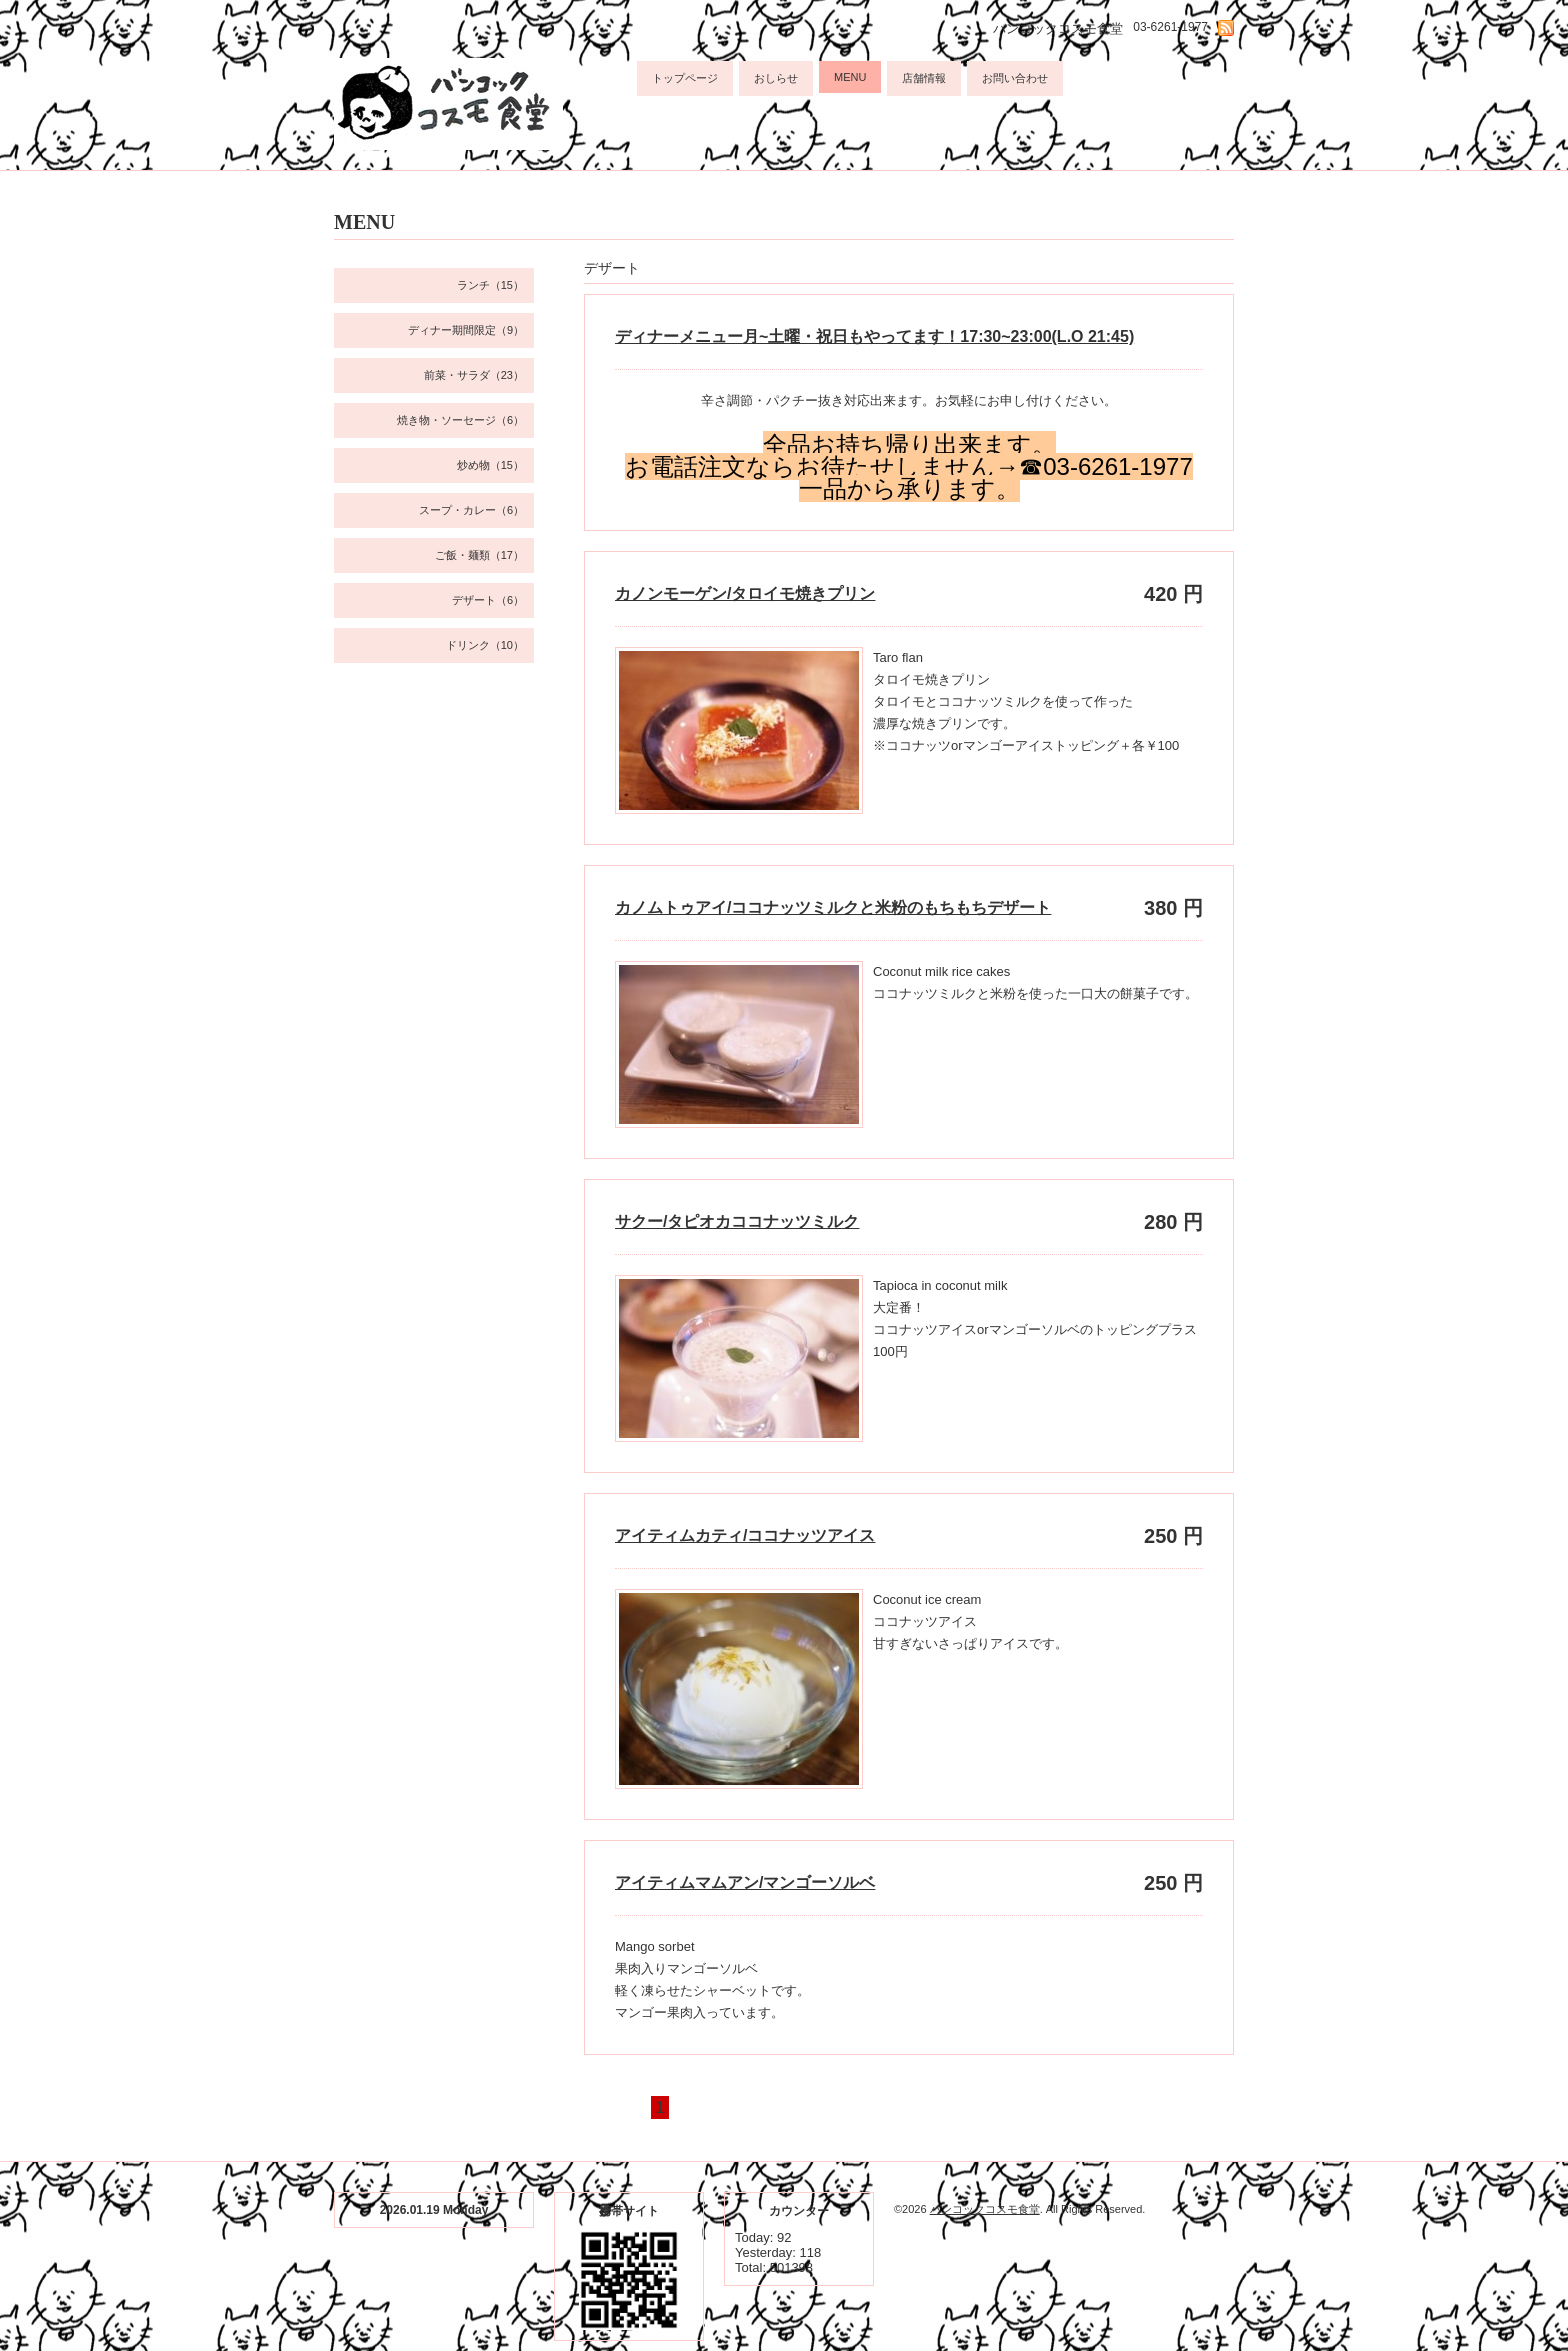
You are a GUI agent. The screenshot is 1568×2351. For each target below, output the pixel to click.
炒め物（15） (490, 465)
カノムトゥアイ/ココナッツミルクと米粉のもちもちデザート (833, 907)
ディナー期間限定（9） (466, 330)
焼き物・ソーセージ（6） (460, 420)
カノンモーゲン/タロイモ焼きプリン (745, 593)
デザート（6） (488, 600)
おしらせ (776, 78)
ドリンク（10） (485, 645)
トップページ (685, 78)
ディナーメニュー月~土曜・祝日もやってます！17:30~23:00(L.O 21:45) (874, 336)
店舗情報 (924, 78)
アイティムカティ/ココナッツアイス (745, 1535)
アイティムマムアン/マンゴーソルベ (745, 1882)
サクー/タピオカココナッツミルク (737, 1221)
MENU (850, 77)
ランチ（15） (490, 285)
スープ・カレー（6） (471, 510)
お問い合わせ (1015, 78)
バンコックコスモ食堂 (985, 2209)
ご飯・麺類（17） (479, 555)
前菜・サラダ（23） (474, 375)
